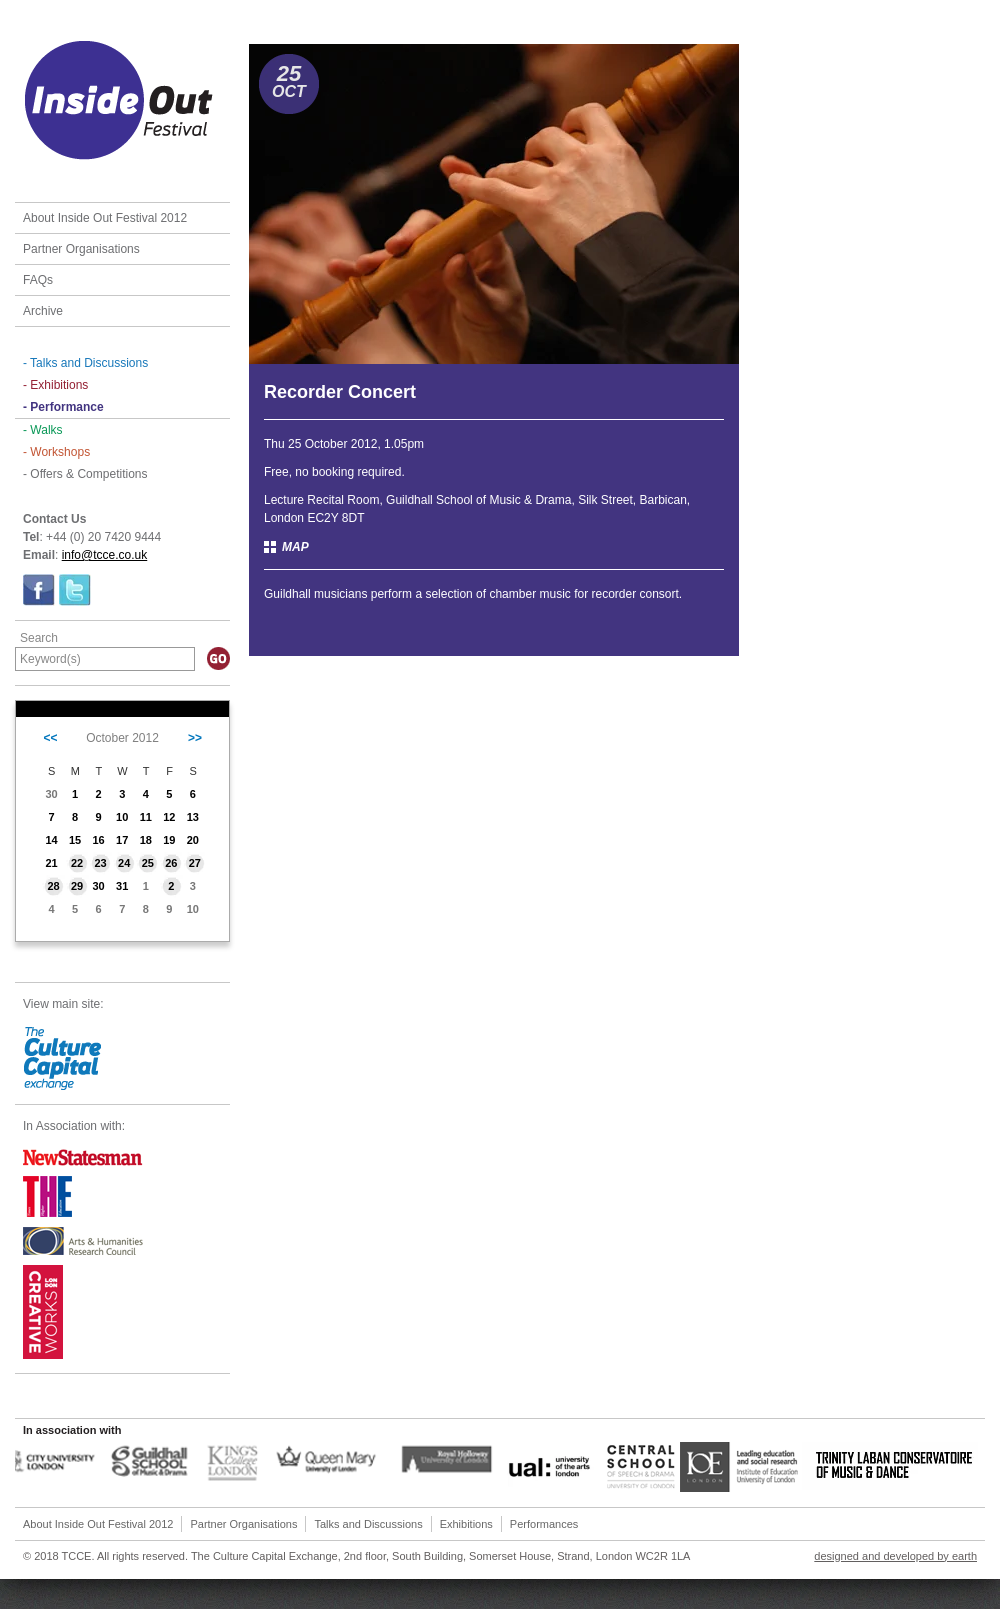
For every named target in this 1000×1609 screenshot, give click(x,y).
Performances (544, 1524)
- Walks (43, 430)
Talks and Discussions (368, 1524)
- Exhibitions (55, 385)
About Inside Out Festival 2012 (105, 218)
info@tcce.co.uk (105, 555)
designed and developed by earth (895, 1556)
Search (39, 638)
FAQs (38, 280)
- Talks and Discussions (85, 363)
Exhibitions (466, 1524)
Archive (43, 311)
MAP (295, 547)
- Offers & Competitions (85, 474)
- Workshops (56, 452)
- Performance (63, 407)
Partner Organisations (81, 249)
